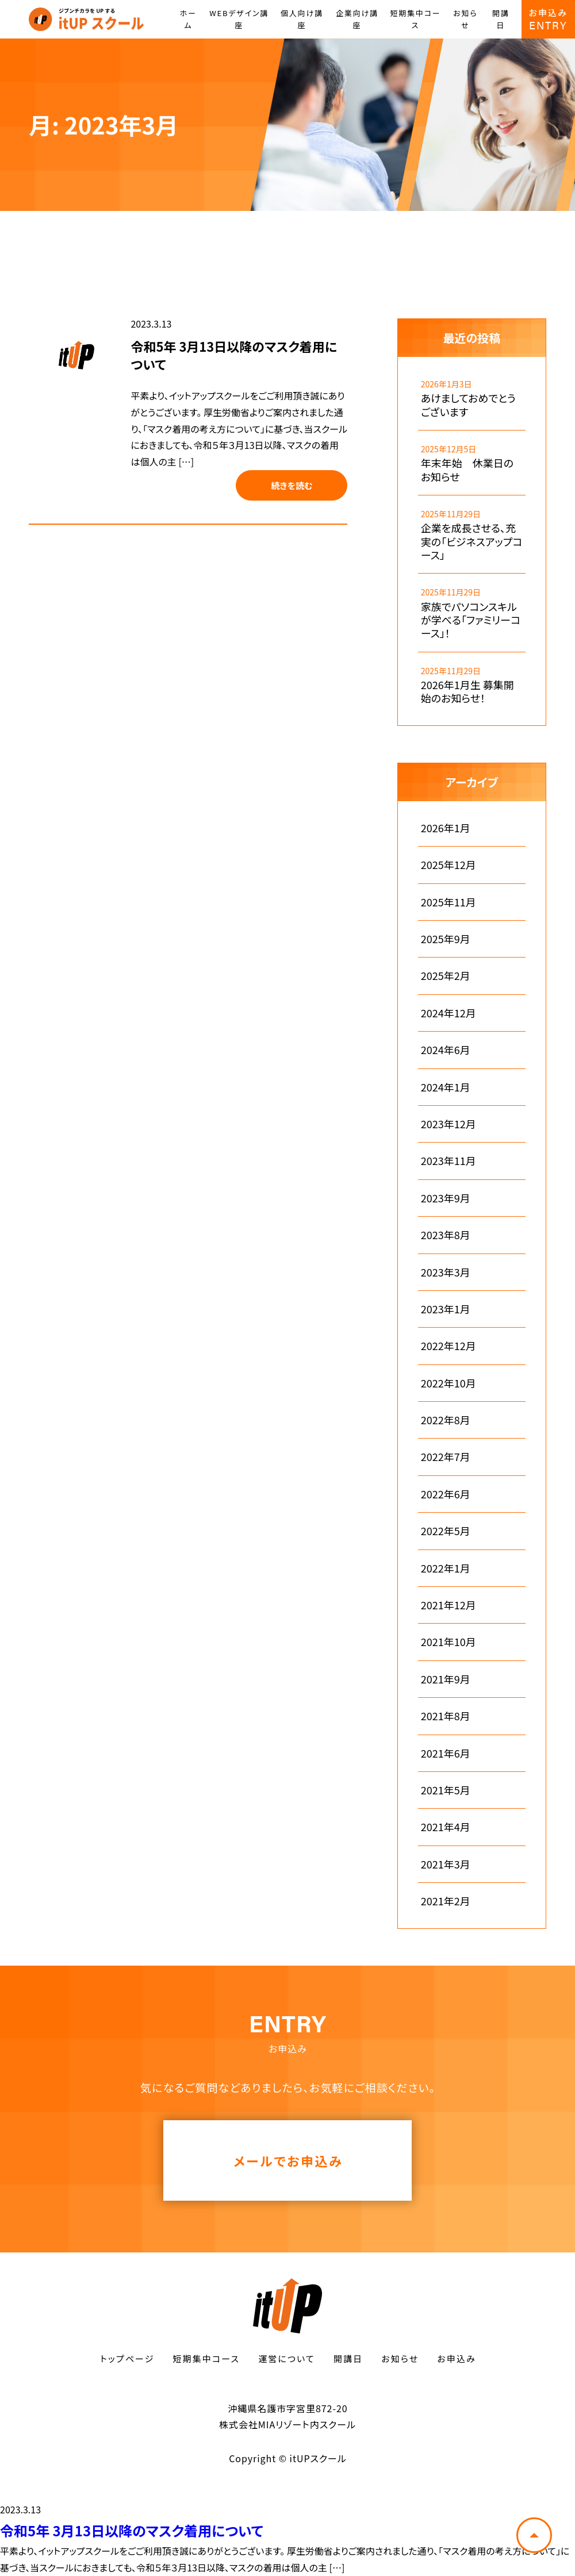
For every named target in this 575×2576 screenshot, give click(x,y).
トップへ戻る (534, 2535)
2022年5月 (445, 1530)
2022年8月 (445, 1420)
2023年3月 (445, 1272)
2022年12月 (448, 1345)
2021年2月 (445, 1901)
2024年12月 (448, 1013)
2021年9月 (445, 1679)
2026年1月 (445, 828)
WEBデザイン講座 (239, 18)
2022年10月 (448, 1383)
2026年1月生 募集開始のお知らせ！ (467, 691)
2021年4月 (445, 1826)
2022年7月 (445, 1456)
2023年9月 (445, 1198)
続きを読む (292, 485)
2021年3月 (445, 1864)
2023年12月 (448, 1124)
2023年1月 (445, 1309)
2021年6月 (445, 1753)
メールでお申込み (288, 2160)
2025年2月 (445, 975)
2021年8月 (445, 1716)
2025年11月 (448, 902)
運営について (286, 2358)
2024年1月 (445, 1087)
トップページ (127, 2358)
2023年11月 (448, 1160)
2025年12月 (448, 864)
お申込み (456, 2358)
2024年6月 (445, 1049)
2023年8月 (445, 1234)
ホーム (188, 18)
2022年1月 (445, 1568)
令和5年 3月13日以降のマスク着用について (234, 355)
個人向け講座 (302, 18)
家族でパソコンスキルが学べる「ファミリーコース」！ (470, 620)
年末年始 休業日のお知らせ (467, 469)
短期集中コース (415, 18)
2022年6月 (445, 1494)
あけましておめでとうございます (468, 404)
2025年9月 (445, 938)
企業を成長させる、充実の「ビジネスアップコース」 (472, 541)
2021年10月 (448, 1641)
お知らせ (465, 18)
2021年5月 (445, 1790)
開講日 (500, 18)
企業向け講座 (357, 18)
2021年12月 (448, 1605)
